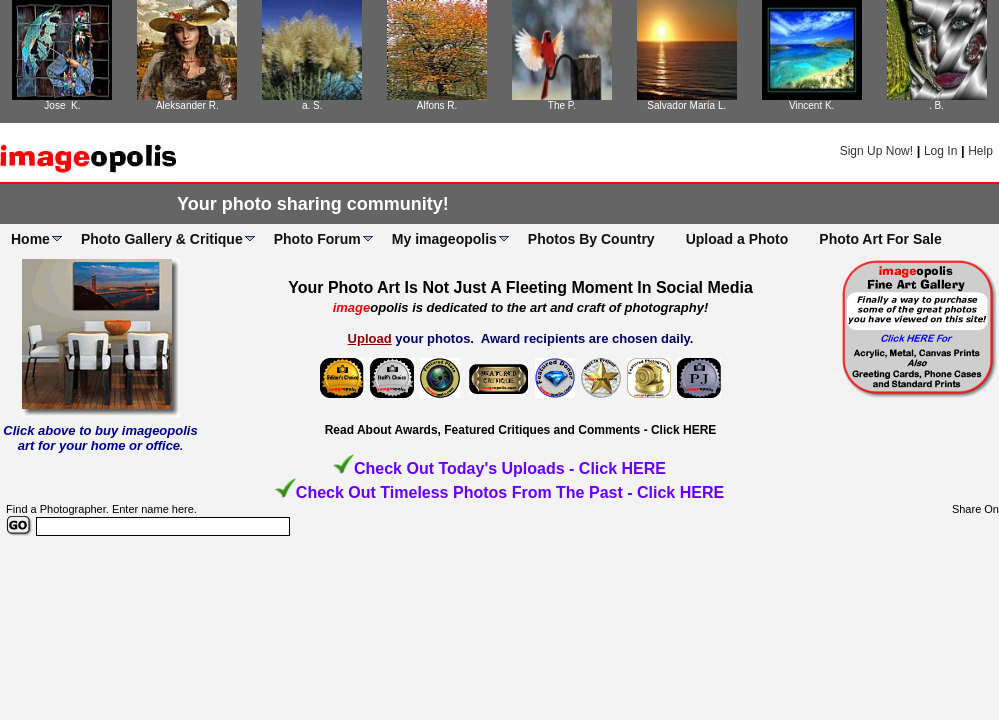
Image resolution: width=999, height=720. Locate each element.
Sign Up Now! (876, 151)
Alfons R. (437, 105)
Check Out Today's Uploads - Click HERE (510, 468)
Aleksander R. (187, 105)
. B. (936, 105)
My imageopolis (444, 239)
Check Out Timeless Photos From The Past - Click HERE (510, 492)
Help (980, 151)
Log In (940, 151)
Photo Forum (317, 239)
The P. (562, 105)
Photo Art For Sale (880, 239)
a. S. (312, 105)
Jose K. (62, 105)
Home (30, 239)
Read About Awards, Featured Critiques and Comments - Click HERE (521, 430)
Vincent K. (811, 105)
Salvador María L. (686, 105)
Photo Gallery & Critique (162, 239)
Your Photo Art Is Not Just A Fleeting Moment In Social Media (520, 287)
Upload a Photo (737, 239)
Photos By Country (591, 239)
